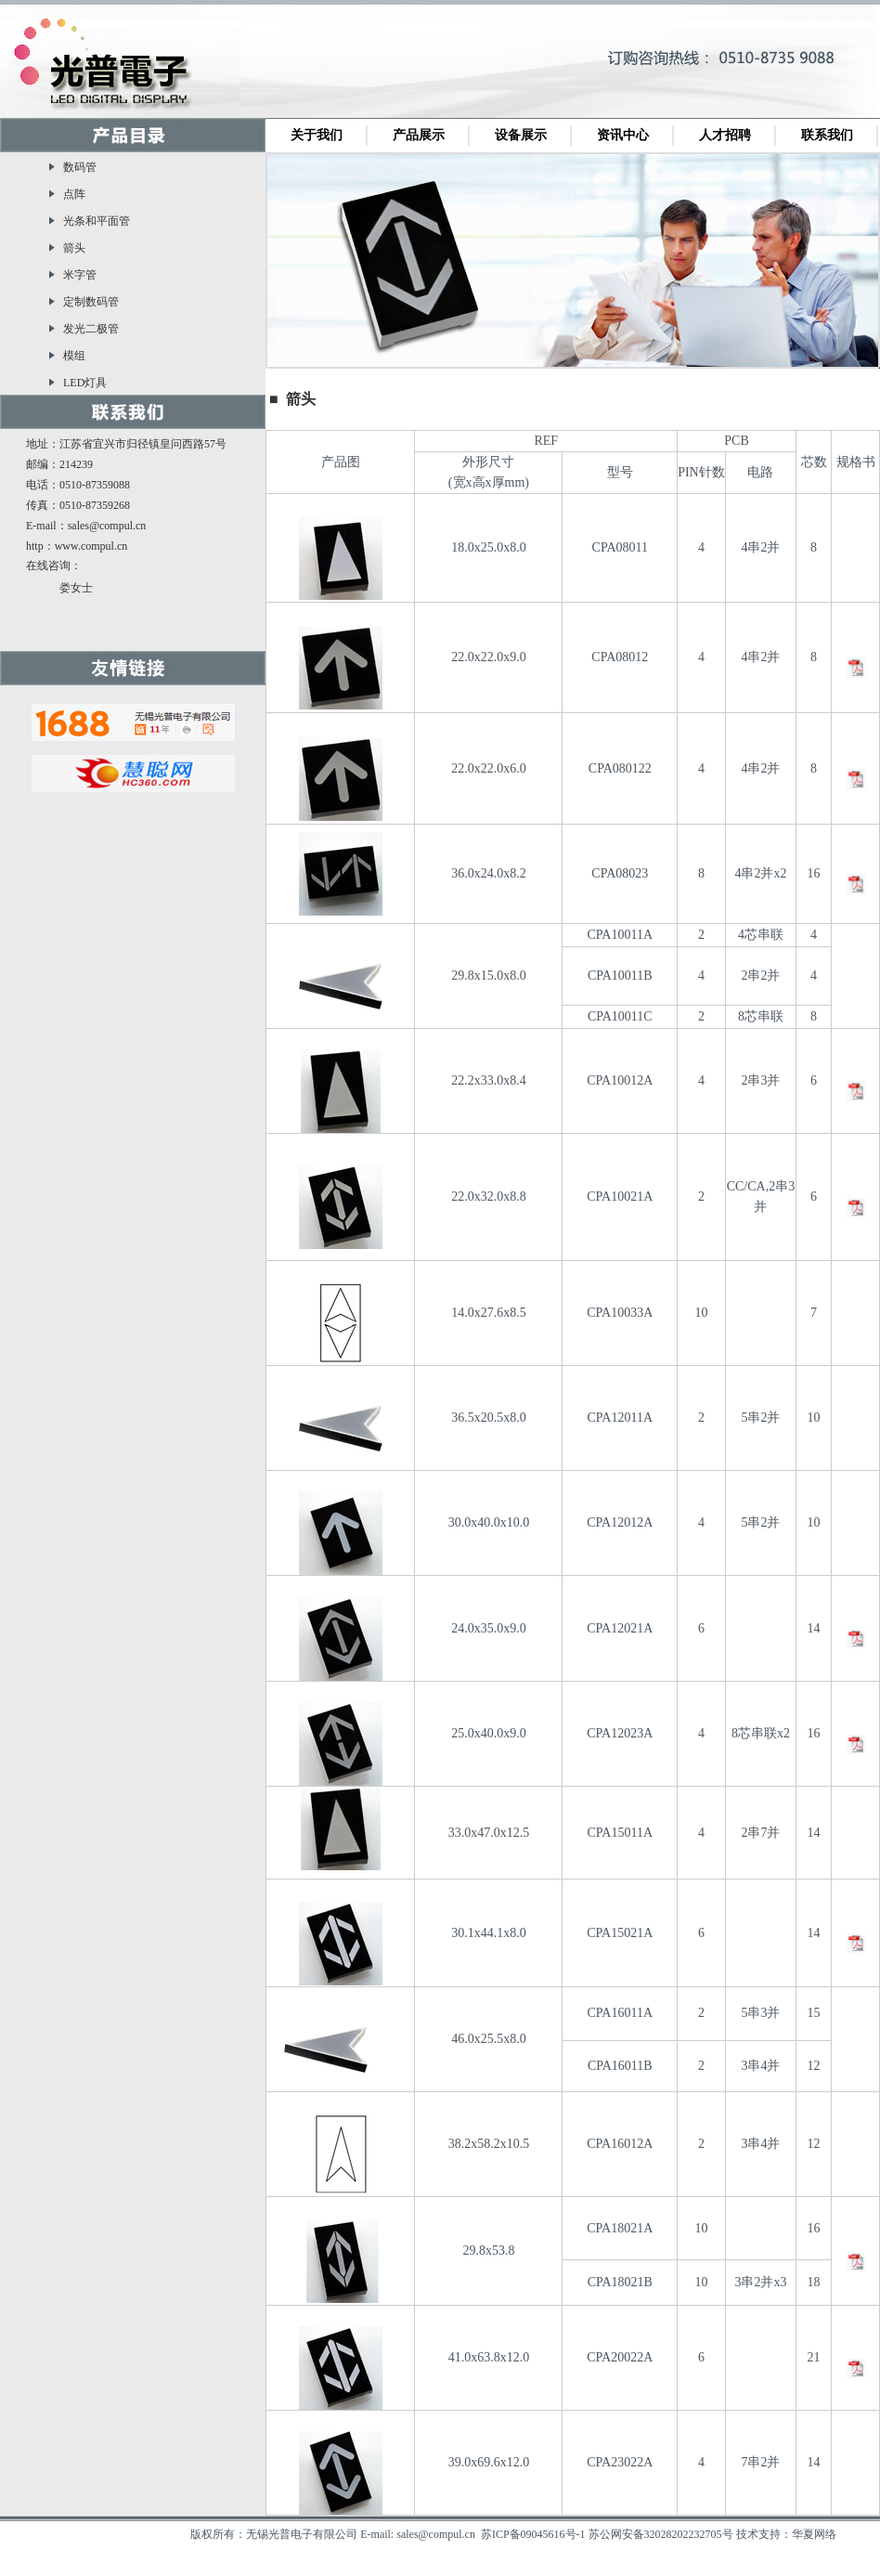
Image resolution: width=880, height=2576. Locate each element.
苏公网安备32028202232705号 (661, 2534)
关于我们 (317, 135)
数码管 (80, 167)
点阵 (74, 194)
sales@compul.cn (107, 525)
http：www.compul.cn (76, 546)
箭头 (74, 247)
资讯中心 (623, 135)
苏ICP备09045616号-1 (533, 2534)
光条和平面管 (96, 221)
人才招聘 (725, 135)
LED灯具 (85, 382)
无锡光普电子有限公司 (111, 68)
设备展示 (521, 135)
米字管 (80, 274)
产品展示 (419, 135)
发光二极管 (91, 328)
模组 (74, 355)
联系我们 (827, 135)
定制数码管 (91, 301)
